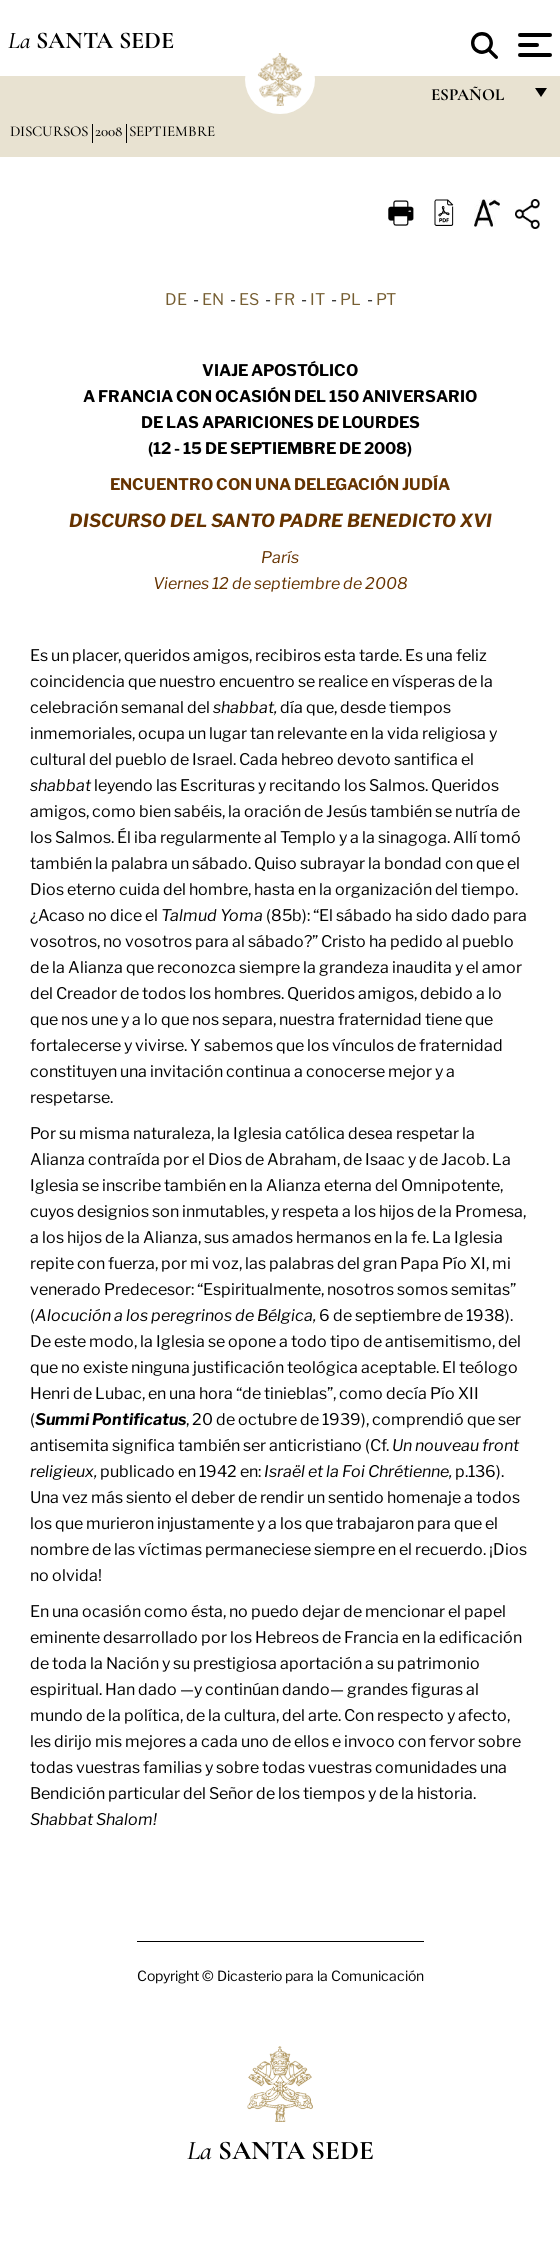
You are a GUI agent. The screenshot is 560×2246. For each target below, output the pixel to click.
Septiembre (172, 131)
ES (249, 298)
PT (386, 298)
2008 (110, 131)
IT (317, 298)
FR (284, 298)
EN (213, 298)
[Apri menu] (532, 45)
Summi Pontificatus (110, 1417)
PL (350, 298)
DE (176, 298)
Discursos (51, 131)
